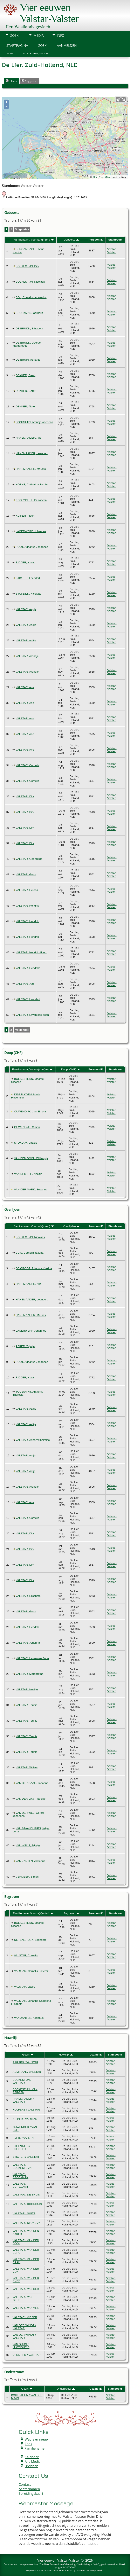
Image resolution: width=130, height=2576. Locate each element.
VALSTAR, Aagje (26, 609)
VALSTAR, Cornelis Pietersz (31, 1971)
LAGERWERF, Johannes (31, 531)
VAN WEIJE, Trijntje (28, 1845)
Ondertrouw (65, 2388)
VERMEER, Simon (27, 1876)
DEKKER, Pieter (26, 406)
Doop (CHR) (70, 1069)
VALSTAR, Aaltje (26, 640)
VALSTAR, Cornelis (27, 765)
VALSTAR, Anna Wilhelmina (33, 1439)
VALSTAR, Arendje (27, 656)
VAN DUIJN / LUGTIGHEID (21, 2346)
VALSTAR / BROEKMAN (20, 2176)
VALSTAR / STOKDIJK (26, 2222)
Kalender (32, 2457)
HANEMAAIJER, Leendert (32, 453)
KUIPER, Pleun (25, 515)
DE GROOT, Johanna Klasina (34, 1268)
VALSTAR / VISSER (25, 2317)
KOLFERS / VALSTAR (26, 2109)
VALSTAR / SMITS (24, 2213)
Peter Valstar (66, 2570)
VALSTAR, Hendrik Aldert (31, 952)
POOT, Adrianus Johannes (32, 546)
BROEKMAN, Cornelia (29, 312)
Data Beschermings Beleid (89, 2570)
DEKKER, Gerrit (25, 375)
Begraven (71, 1913)
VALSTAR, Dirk (25, 796)
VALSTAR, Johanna (28, 1642)
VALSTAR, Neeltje (27, 1689)
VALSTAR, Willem (26, 1767)
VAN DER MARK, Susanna (30, 1189)
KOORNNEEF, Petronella (31, 500)
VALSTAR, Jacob (24, 1986)
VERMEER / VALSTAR (27, 2355)
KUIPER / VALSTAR (25, 2119)
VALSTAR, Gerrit (26, 874)
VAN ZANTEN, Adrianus (30, 1861)
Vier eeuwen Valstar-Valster (50, 13)
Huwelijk (66, 2054)
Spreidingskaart (31, 2493)
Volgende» (22, 229)
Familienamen (36, 2448)
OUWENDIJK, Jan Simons (30, 1111)
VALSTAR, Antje (25, 1455)
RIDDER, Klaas (25, 562)
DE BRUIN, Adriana (28, 359)
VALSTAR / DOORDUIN (27, 2204)
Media (39, 35)
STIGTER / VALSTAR (26, 2156)
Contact (25, 2484)
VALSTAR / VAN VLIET (27, 2307)
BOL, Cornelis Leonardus (31, 297)
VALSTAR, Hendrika (28, 968)
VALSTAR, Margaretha (29, 1673)
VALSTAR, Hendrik (27, 905)
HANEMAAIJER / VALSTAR (23, 2100)
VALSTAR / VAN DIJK (26, 2289)
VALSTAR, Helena (27, 890)
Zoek (14, 35)
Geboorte (71, 239)
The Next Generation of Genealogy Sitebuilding (65, 2564)
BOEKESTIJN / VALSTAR (22, 2081)
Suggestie (28, 81)
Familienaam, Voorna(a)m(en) (34, 239)
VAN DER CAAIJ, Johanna (32, 1783)
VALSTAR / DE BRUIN (26, 2194)
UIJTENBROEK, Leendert (30, 1939)
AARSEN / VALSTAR (25, 2062)
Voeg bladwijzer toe (35, 53)
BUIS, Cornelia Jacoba (29, 1252)
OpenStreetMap (102, 177)
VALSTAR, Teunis (26, 1705)
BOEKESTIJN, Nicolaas (30, 281)
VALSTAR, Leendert (28, 999)
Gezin (27, 2054)
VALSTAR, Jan (25, 983)
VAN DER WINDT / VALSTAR (24, 2327)
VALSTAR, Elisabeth (28, 1595)
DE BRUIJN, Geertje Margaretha (27, 344)
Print (10, 53)
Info (60, 35)
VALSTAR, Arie (25, 687)
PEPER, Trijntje (25, 1346)
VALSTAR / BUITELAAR (20, 2185)
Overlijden (71, 1226)
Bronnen (31, 2466)
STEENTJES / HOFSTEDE (21, 2147)
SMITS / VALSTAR (24, 2137)
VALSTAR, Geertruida (29, 858)
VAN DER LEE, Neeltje (28, 1173)
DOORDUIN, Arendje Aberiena (34, 422)
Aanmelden (67, 45)
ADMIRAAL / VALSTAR (27, 2071)
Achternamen (29, 2489)
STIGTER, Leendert (28, 578)
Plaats (11, 81)
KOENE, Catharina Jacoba (32, 484)
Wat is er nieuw (36, 2439)
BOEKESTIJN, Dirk (27, 266)
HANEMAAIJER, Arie (28, 437)
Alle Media (33, 2461)
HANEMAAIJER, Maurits (31, 468)
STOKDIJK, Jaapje (25, 1142)
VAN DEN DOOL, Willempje (31, 1158)
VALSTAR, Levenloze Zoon (32, 1014)
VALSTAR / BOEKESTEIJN (22, 2166)
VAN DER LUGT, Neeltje (31, 1798)
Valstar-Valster (112, 251)
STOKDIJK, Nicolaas (28, 593)
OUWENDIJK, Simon (27, 1127)
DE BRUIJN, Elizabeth (29, 328)
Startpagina (17, 45)
